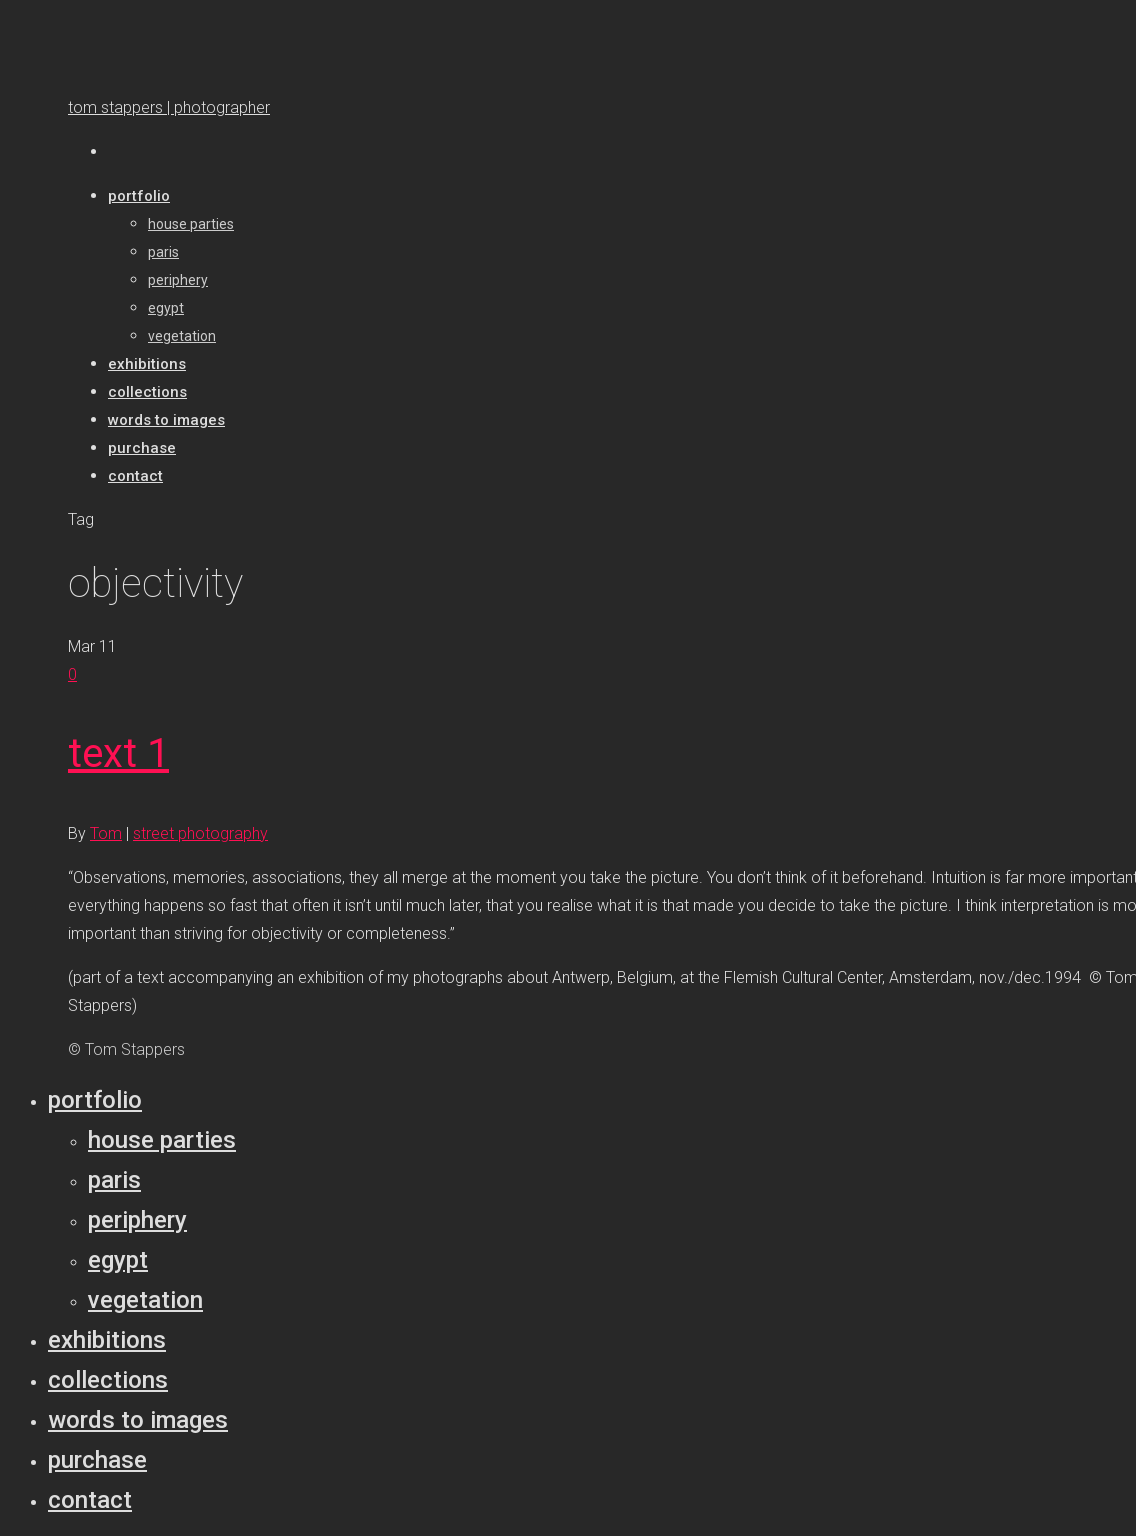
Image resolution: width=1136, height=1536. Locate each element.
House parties (162, 1140)
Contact (90, 1500)
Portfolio (95, 1100)
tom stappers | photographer (169, 107)
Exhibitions (107, 1340)
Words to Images (138, 1420)
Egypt (118, 1260)
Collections (108, 1380)
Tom (106, 833)
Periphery (137, 1220)
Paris (114, 1180)
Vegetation (145, 1300)
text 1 (118, 753)
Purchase (97, 1460)
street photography (200, 833)
